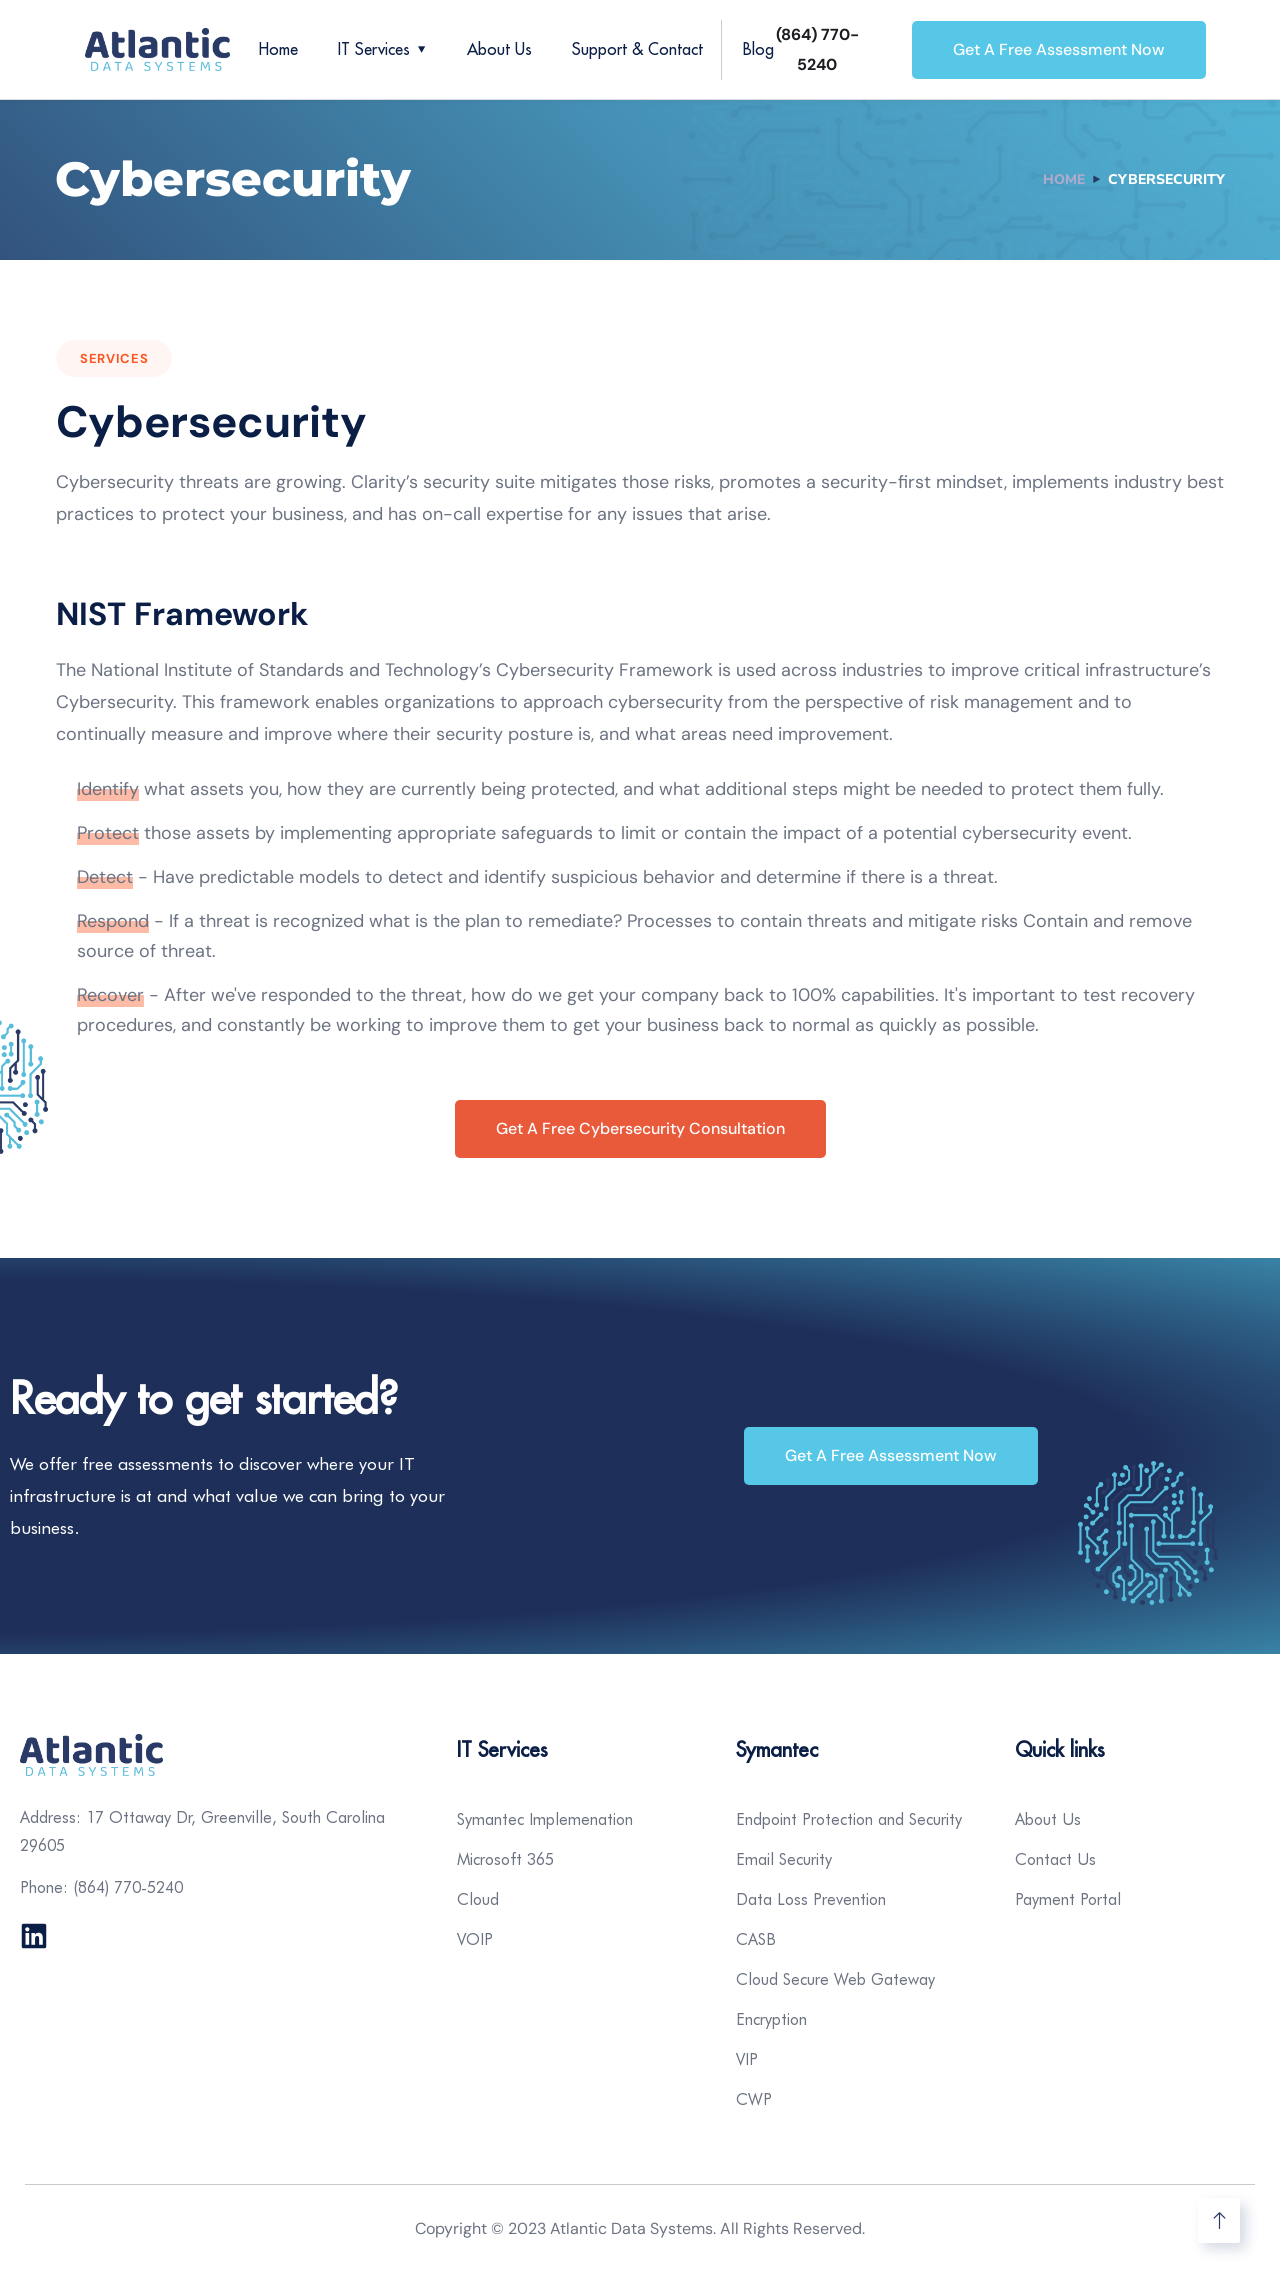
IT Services (374, 49)
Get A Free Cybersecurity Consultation (640, 1128)
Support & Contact (637, 49)
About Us (499, 49)
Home (278, 49)
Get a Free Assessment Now (1059, 49)
